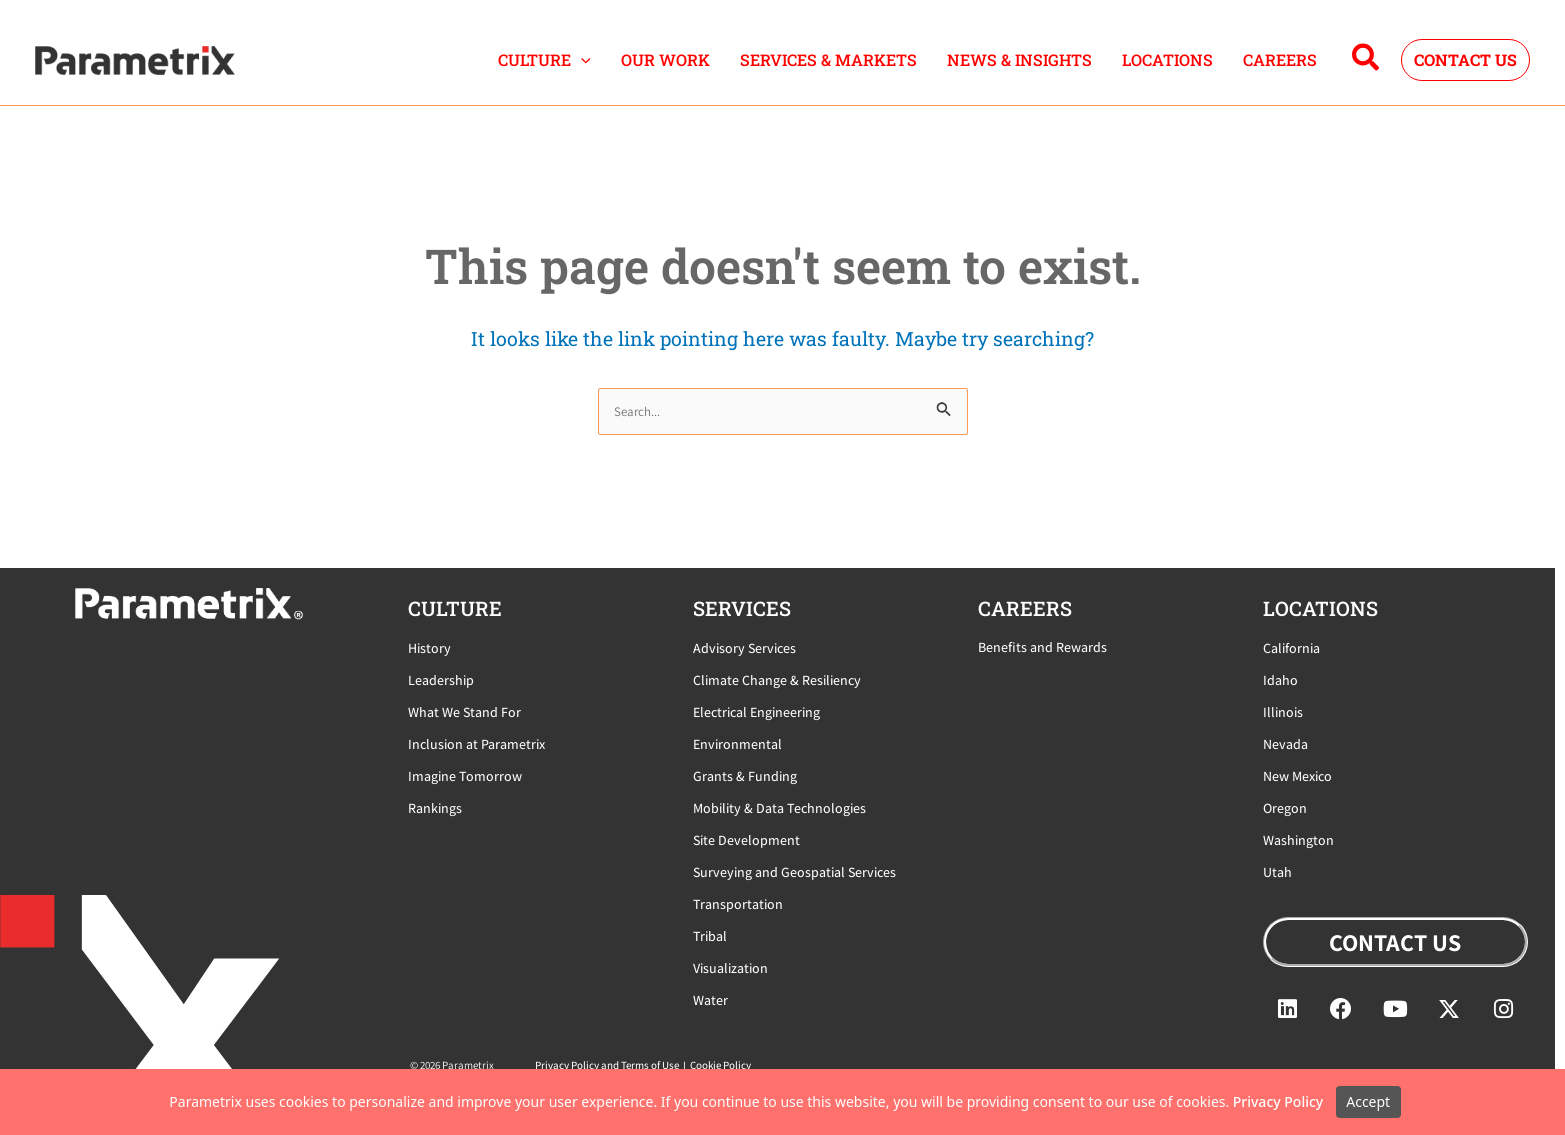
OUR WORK (665, 59)
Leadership (441, 680)
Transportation (738, 904)
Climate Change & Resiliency (777, 680)
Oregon (1285, 808)
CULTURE (544, 60)
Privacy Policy (1278, 1101)
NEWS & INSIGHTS (1019, 59)
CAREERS (1280, 59)
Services (742, 608)
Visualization (730, 968)
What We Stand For (464, 712)
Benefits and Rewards (1042, 647)
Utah (1277, 872)
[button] (581, 60)
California (1291, 648)
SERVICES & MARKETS (828, 59)
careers (1025, 608)
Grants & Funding (745, 776)
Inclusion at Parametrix (476, 744)
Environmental (737, 744)
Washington (1298, 840)
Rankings (435, 808)
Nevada (1285, 744)
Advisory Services (744, 648)
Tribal (710, 936)
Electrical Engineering (756, 712)
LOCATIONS (1167, 59)
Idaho (1280, 680)
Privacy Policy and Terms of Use (607, 1065)
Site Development (746, 840)
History (429, 648)
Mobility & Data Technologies (779, 808)
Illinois (1283, 712)
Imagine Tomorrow (465, 776)
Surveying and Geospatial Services (794, 872)
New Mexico (1297, 776)
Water (710, 1000)
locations (1320, 608)
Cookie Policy (720, 1065)
